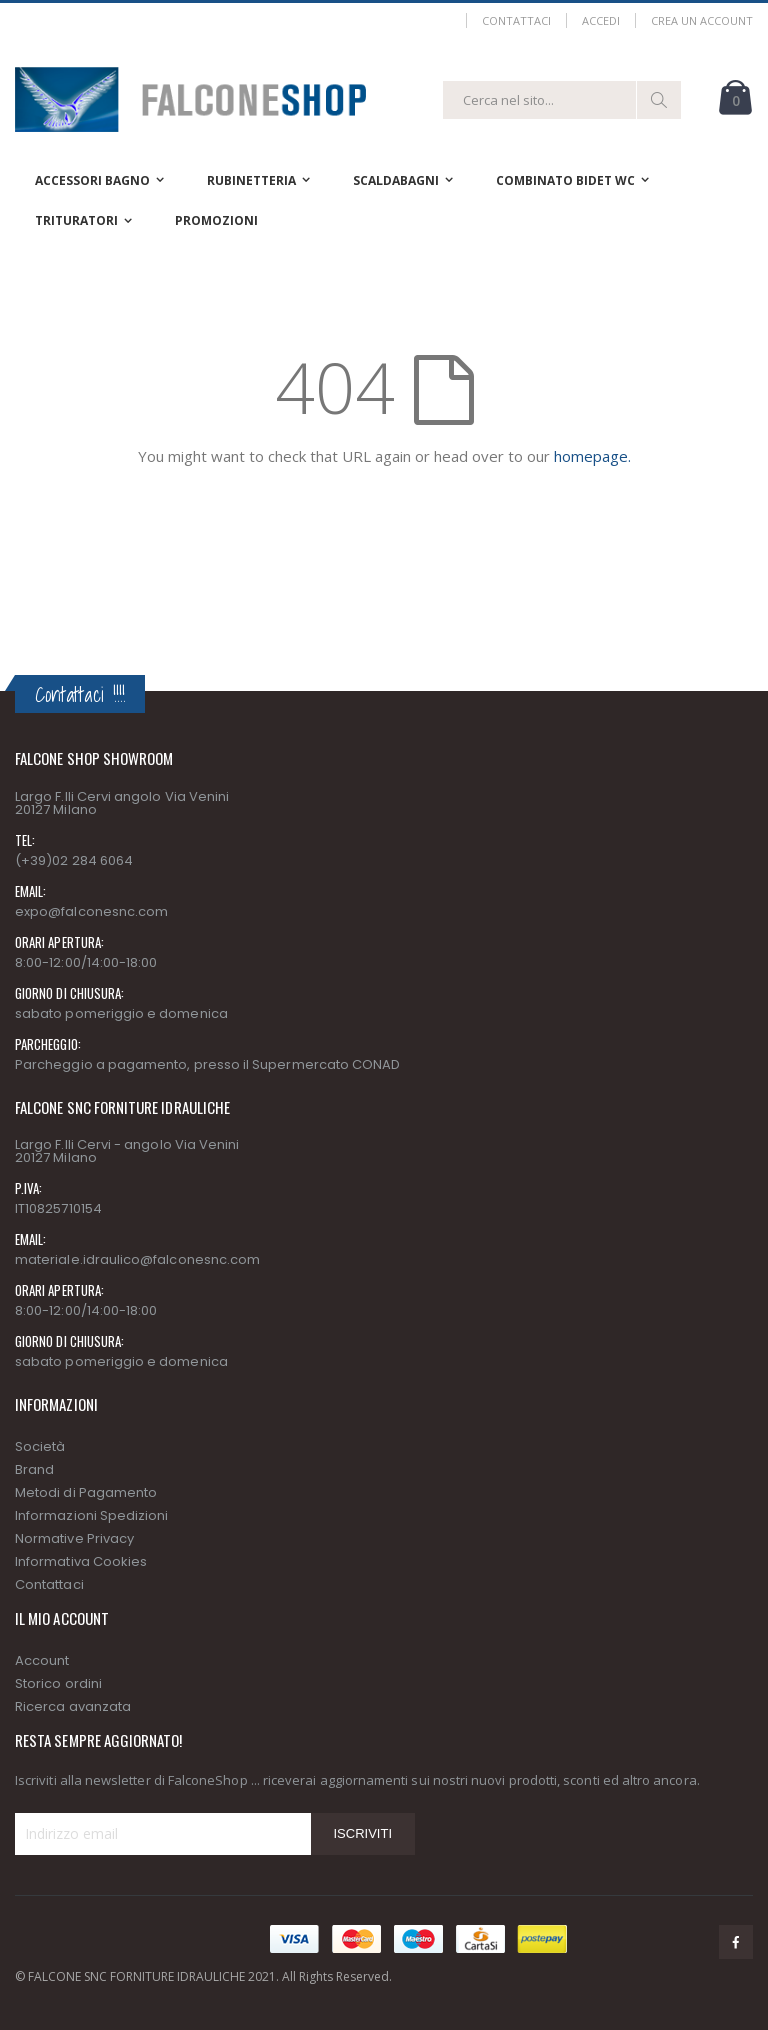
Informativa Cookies (81, 1561)
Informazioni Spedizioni (92, 1515)
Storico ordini (58, 1683)
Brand (34, 1469)
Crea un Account (702, 20)
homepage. (592, 456)
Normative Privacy (74, 1538)
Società (40, 1446)
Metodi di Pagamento (86, 1492)
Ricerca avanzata (73, 1706)
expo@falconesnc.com (91, 911)
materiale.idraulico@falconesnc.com (137, 1259)
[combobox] (562, 100)
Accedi (601, 20)
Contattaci (516, 20)
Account (42, 1660)
